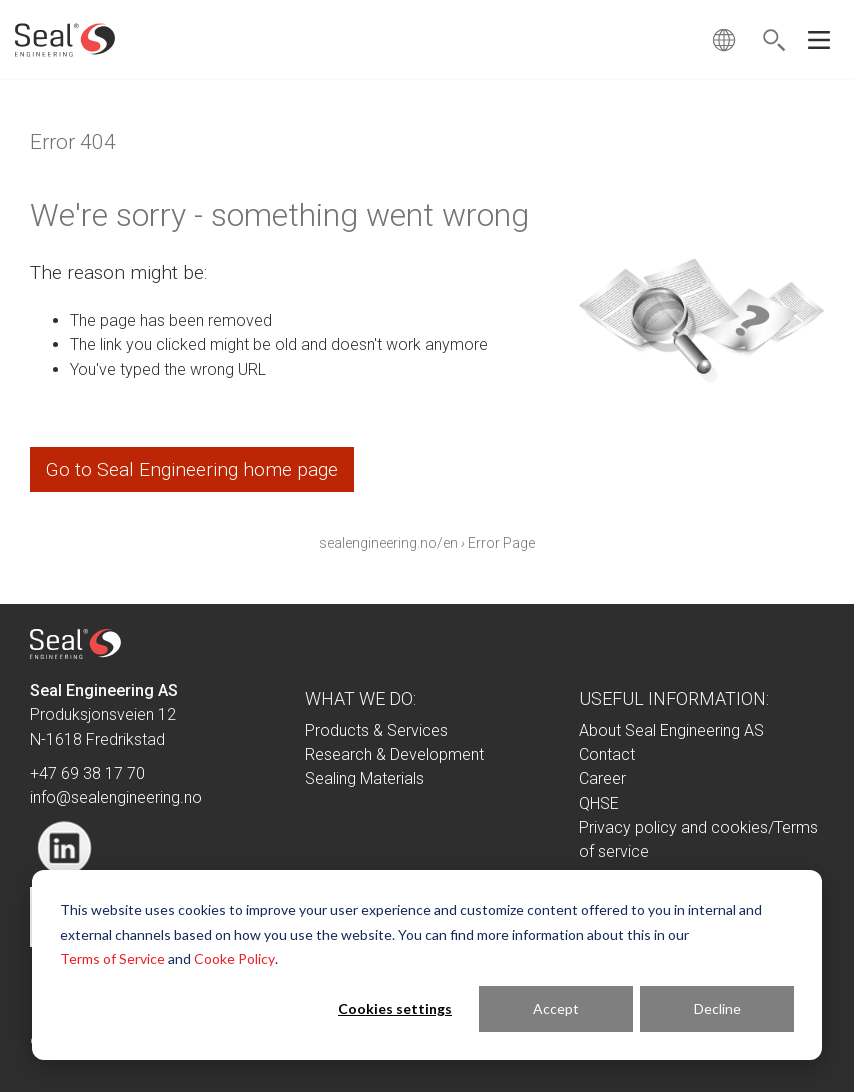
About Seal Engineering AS (671, 730)
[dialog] (427, 965)
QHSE (599, 803)
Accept (556, 1008)
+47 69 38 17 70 (87, 773)
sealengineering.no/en (388, 543)
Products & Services (376, 730)
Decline (717, 1008)
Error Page (501, 543)
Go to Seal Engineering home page (192, 469)
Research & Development (394, 754)
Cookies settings (395, 1008)
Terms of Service (112, 958)
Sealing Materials (364, 778)
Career (602, 778)
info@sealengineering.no (116, 797)
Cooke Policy (234, 958)
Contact (607, 754)
